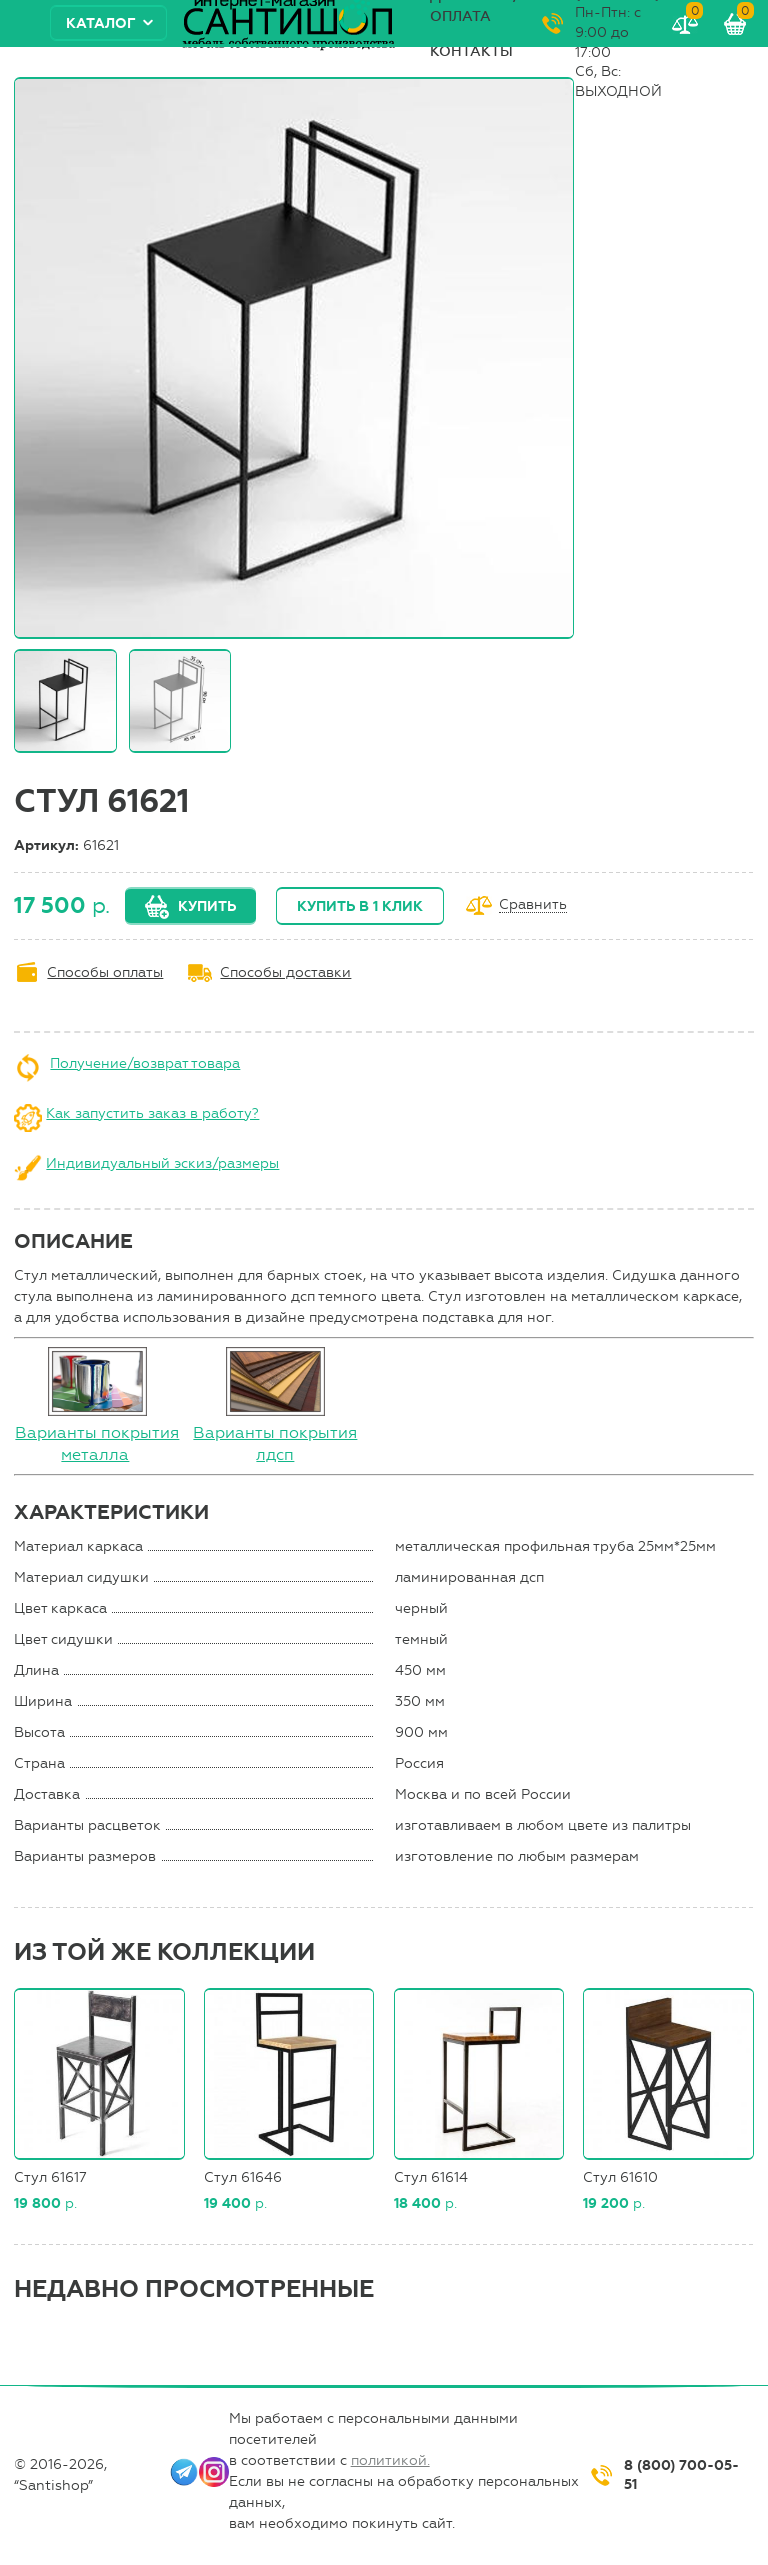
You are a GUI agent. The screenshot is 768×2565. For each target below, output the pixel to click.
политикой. (390, 2460)
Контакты (471, 51)
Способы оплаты (105, 972)
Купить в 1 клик (360, 906)
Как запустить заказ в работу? (152, 1113)
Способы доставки (285, 972)
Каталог (101, 23)
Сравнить (533, 905)
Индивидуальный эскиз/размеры (162, 1163)
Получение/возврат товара (145, 1063)
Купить (207, 906)
